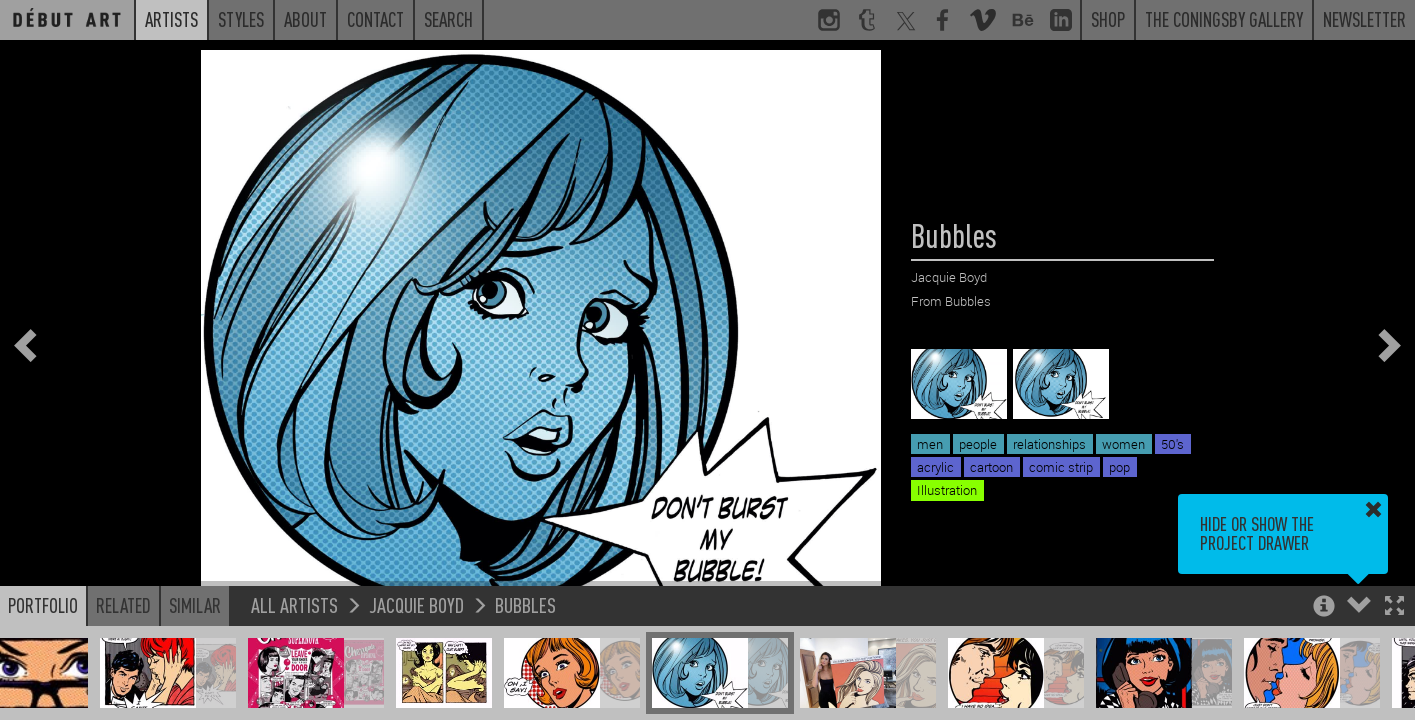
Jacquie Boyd (416, 604)
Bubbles (525, 604)
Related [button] (123, 605)
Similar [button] (195, 605)
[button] (1394, 607)
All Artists (294, 604)
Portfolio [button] (43, 605)
